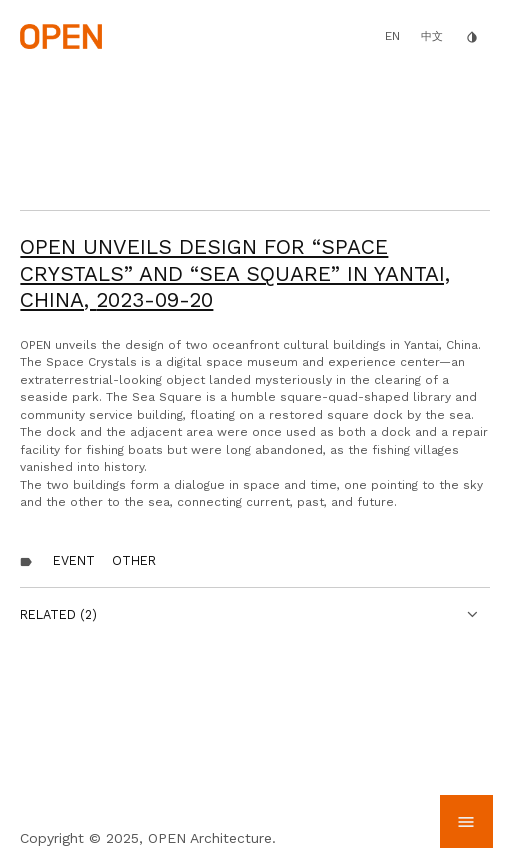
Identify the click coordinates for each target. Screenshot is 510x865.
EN (392, 36)
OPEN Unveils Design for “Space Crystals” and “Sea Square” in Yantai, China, (235, 273)
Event (74, 560)
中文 (432, 36)
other (134, 560)
